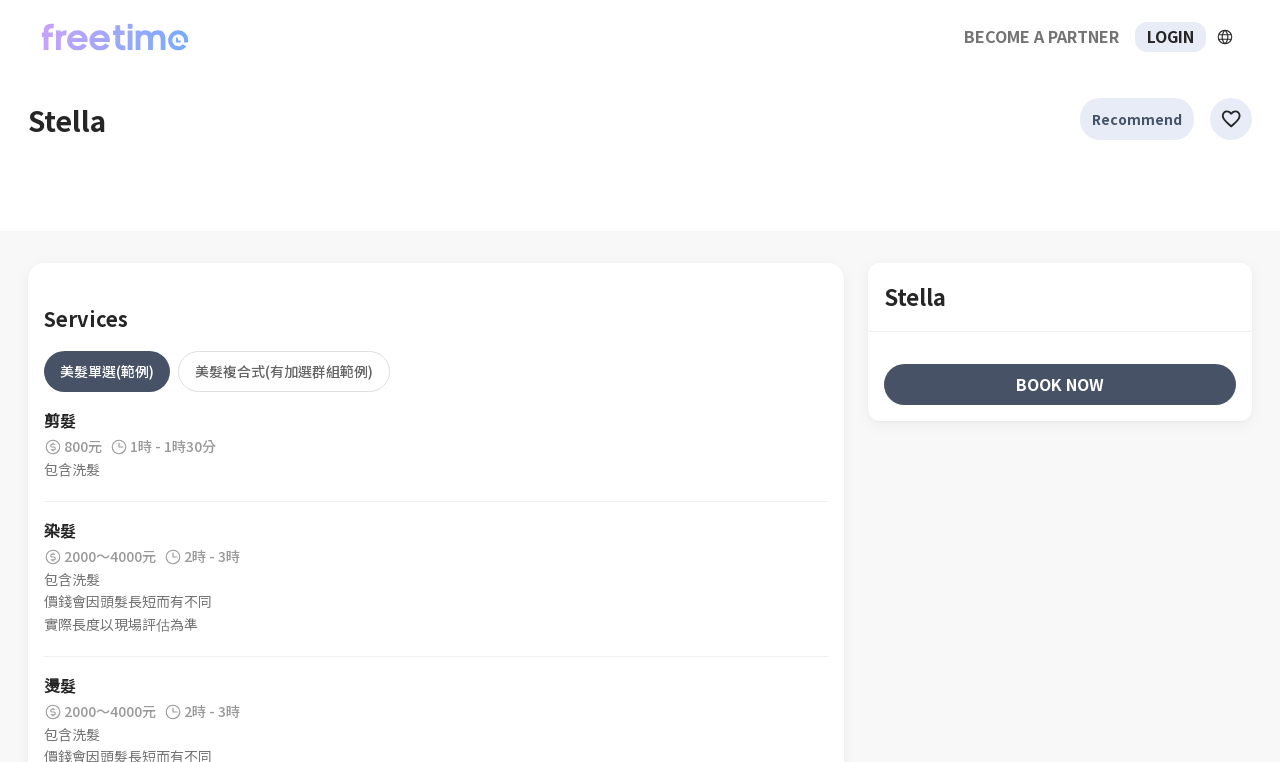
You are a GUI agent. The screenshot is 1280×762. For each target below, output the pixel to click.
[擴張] (1225, 37)
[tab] (107, 371)
